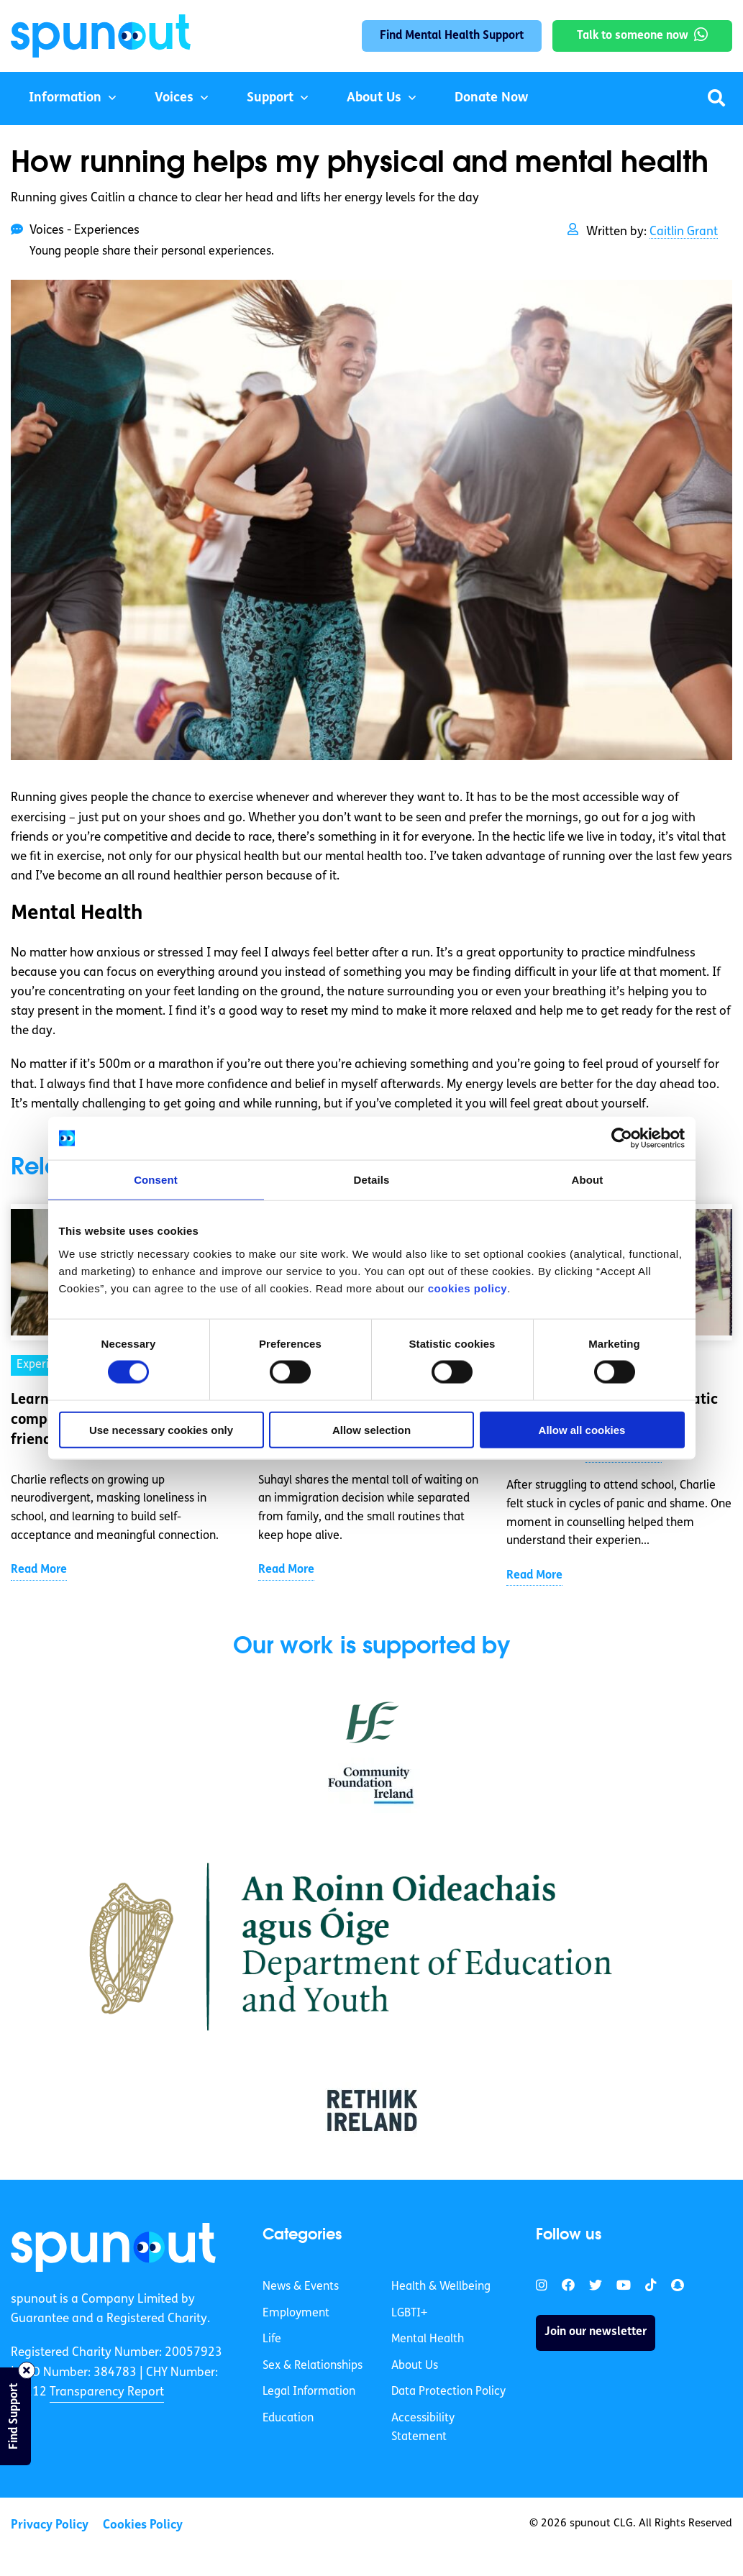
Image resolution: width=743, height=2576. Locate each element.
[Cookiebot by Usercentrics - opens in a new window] (622, 1138)
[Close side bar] (26, 2370)
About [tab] (587, 1180)
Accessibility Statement (423, 2428)
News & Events (301, 2287)
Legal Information (309, 2392)
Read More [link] (39, 1570)
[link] (113, 2247)
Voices (174, 98)
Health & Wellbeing (441, 2287)
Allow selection (371, 1429)
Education (288, 2418)
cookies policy (467, 1288)
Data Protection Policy (448, 2392)
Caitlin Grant (683, 232)
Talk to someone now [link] (632, 36)
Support (270, 98)
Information (65, 98)
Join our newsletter (595, 2332)
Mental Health (427, 2339)
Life (272, 2339)
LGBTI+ (409, 2313)
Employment (296, 2313)
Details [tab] (372, 1180)
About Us (374, 98)
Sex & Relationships (313, 2366)
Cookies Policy (143, 2525)
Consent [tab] (156, 1180)
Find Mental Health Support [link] (452, 36)
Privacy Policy (49, 2525)
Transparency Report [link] (107, 2392)
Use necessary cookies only (161, 1429)
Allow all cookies (582, 1429)
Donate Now (491, 98)
